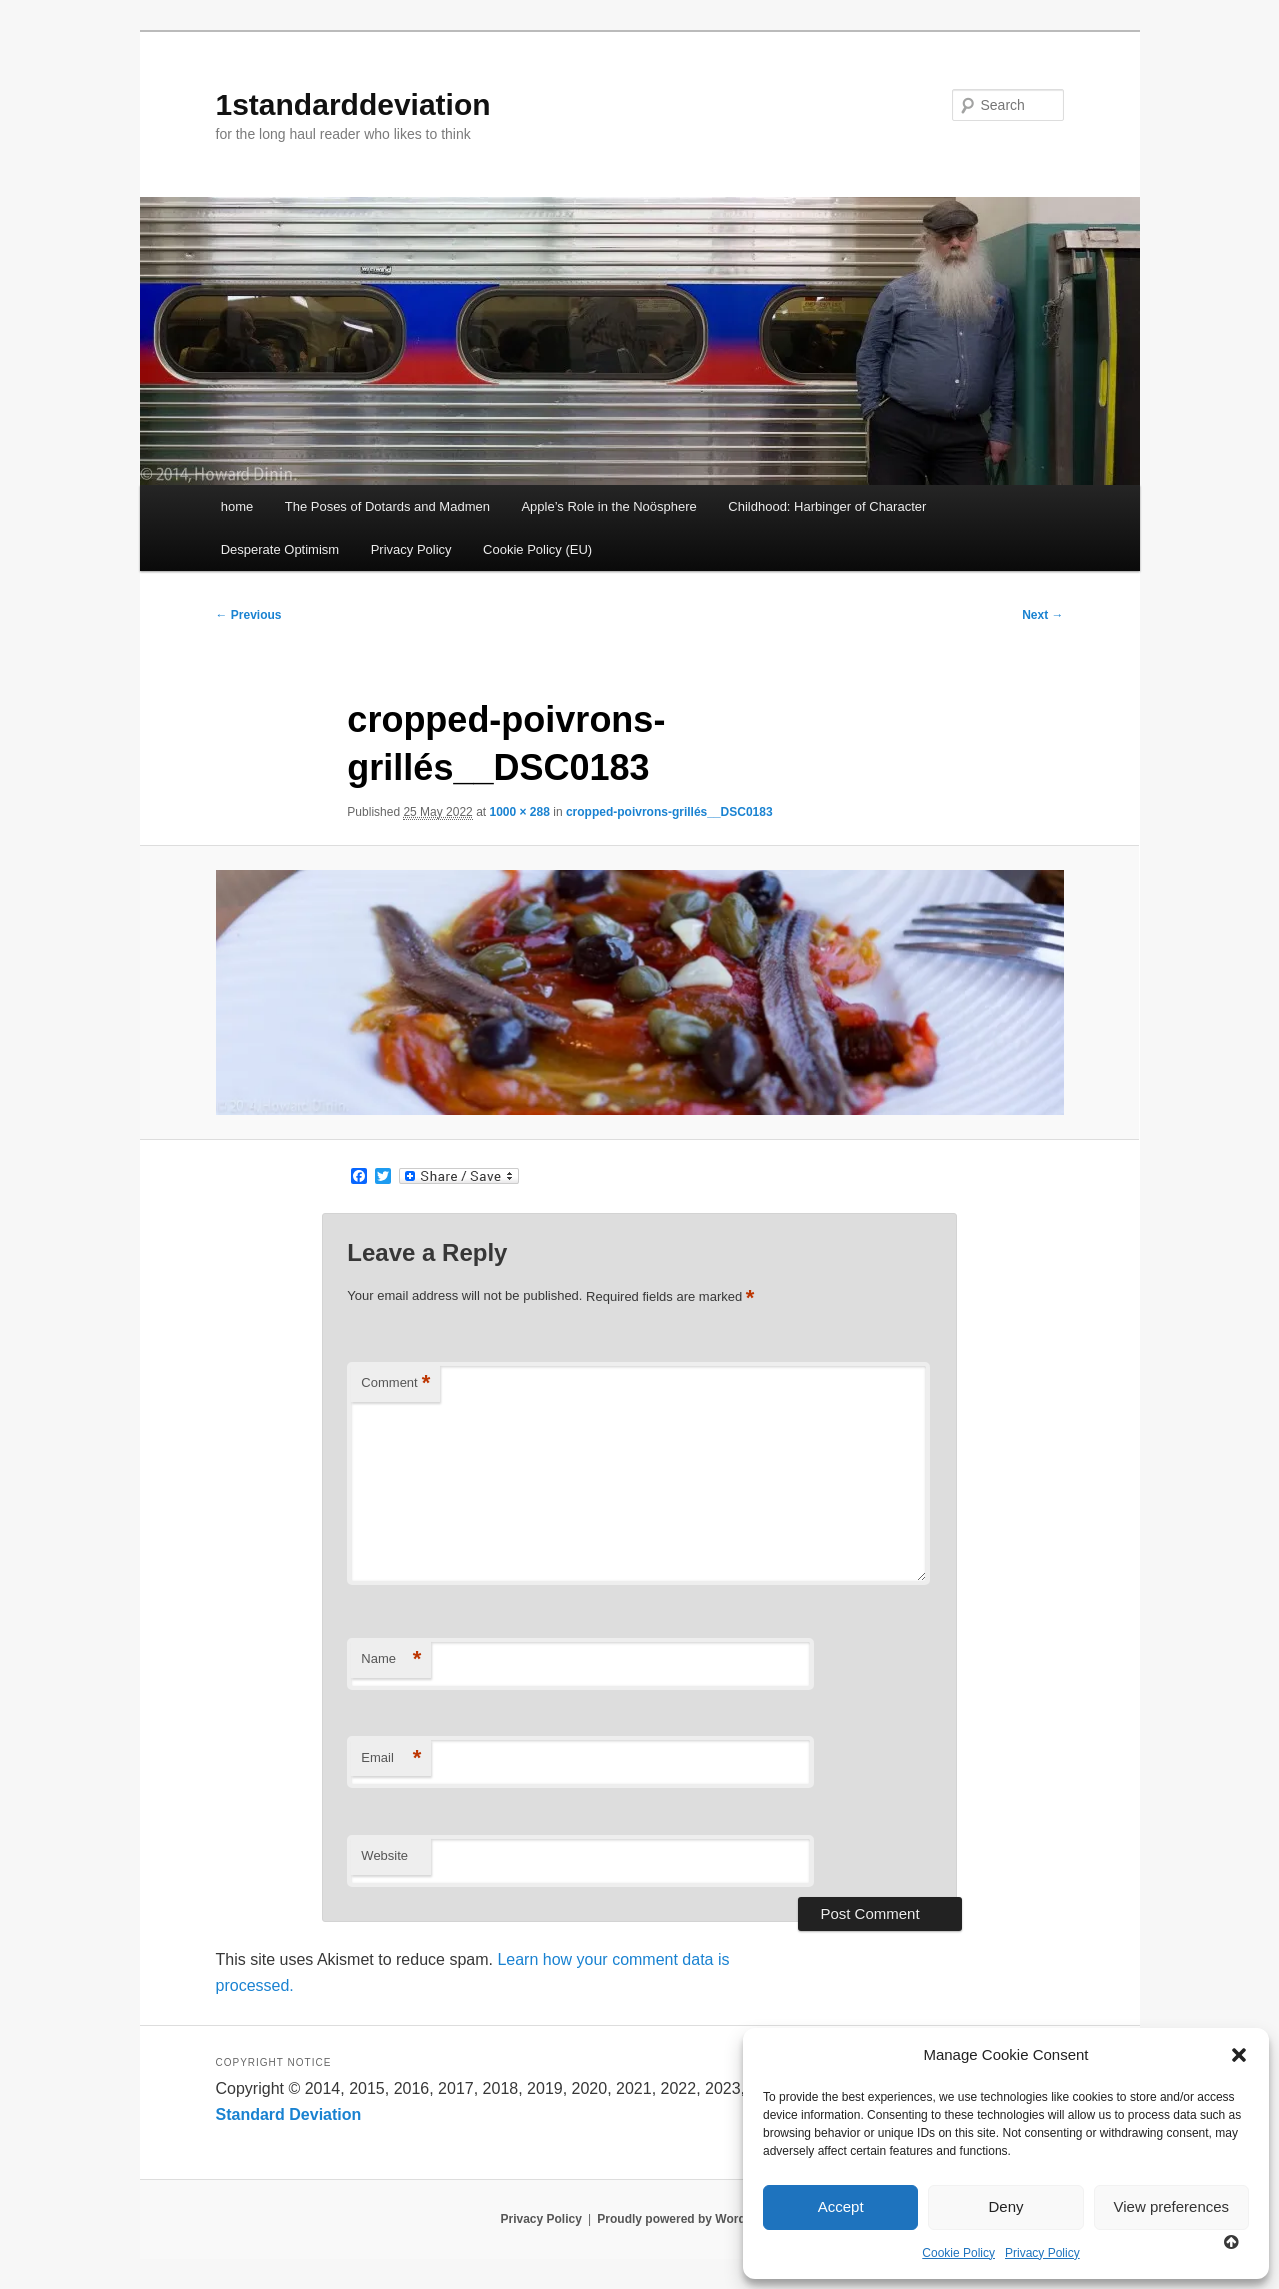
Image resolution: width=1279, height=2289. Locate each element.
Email (391, 1758)
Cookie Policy (958, 2253)
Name (391, 1659)
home (237, 506)
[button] (1239, 2055)
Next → (1042, 615)
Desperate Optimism (280, 549)
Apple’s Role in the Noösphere (608, 506)
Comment (395, 1383)
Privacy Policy (1042, 2253)
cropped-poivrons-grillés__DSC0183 (669, 812)
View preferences (1172, 2206)
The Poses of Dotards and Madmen (387, 506)
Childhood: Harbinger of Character (827, 506)
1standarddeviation (353, 104)
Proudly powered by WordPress (687, 2219)
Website (384, 1855)
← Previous (249, 615)
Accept (841, 2206)
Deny (1005, 2206)
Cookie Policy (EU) (537, 549)
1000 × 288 (519, 812)
